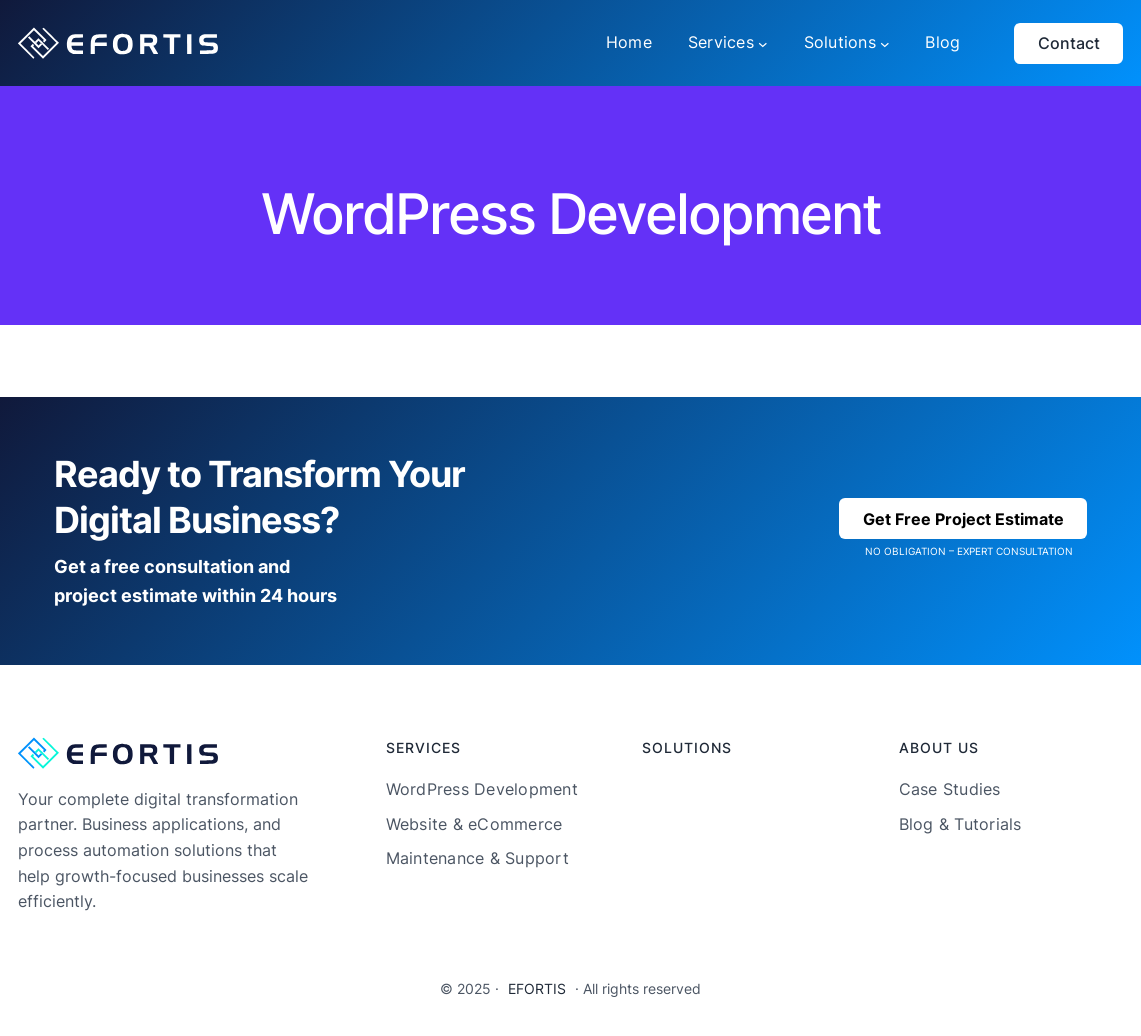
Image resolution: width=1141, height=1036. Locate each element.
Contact (1069, 43)
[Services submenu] (763, 43)
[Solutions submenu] (885, 43)
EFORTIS (537, 988)
